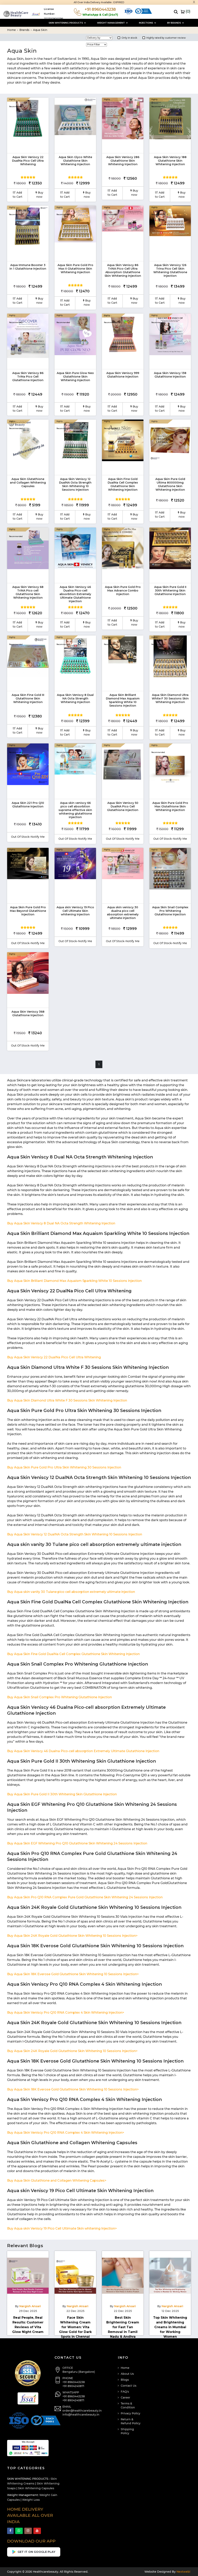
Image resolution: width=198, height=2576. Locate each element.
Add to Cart (17, 194)
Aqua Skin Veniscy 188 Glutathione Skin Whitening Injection (170, 160)
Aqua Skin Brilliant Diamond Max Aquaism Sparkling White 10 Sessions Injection (123, 700)
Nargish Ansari (30, 2306)
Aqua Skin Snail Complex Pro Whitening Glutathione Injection (170, 910)
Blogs (125, 2379)
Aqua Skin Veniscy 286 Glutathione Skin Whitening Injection (122, 160)
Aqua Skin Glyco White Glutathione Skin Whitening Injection (75, 160)
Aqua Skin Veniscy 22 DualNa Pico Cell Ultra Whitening (28, 160)
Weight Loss (31, 2500)
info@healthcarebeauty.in (80, 2414)
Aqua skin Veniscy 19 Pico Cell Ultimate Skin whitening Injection (75, 910)
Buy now (39, 194)
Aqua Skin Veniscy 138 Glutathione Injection (170, 374)
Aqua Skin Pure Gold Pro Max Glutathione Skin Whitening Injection (170, 806)
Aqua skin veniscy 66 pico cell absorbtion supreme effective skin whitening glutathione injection (75, 810)
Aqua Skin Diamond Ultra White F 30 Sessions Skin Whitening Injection (170, 698)
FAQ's (125, 2391)
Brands (25, 30)
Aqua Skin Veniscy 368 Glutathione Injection (27, 1013)
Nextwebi (183, 2571)
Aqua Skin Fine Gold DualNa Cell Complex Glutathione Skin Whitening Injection (123, 484)
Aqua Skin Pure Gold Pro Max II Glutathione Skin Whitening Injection (75, 268)
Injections (130, 22)
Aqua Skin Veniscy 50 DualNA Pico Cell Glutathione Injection (122, 806)
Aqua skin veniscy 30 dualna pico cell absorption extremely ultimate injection (123, 912)
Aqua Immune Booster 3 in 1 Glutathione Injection (27, 266)
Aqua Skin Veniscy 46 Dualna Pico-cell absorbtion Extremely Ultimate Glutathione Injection (75, 594)
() (185, 11)
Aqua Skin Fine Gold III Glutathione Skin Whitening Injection (28, 698)
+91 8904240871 (73, 2386)
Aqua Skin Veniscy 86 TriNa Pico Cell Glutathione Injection (27, 376)
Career (125, 2397)
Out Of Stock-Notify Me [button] (28, 837)
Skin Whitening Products (50, 22)
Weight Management (95, 22)
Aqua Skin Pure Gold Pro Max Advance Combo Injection (123, 590)
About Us (127, 2374)
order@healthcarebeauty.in (82, 2410)
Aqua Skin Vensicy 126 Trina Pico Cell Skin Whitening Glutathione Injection (170, 270)
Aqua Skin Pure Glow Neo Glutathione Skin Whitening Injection (75, 376)
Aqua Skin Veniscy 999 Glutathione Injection (122, 374)
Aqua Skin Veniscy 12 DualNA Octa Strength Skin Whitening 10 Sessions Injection (75, 484)
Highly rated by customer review (164, 37)
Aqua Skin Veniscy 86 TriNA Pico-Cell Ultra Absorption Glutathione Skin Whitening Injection (123, 270)
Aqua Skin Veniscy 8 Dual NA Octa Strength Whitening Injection (75, 698)
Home (12, 30)
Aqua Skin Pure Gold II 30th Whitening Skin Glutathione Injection (170, 590)
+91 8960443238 (73, 2382)
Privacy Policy (130, 2413)
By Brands (158, 22)
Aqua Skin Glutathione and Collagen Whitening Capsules (28, 482)
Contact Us (128, 2385)
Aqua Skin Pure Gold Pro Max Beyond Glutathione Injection (28, 910)
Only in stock (127, 37)
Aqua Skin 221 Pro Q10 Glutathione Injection (28, 804)
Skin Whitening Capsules (36, 2488)
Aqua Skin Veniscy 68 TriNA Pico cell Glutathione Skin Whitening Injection (27, 592)
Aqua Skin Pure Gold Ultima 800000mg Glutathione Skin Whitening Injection (170, 484)
